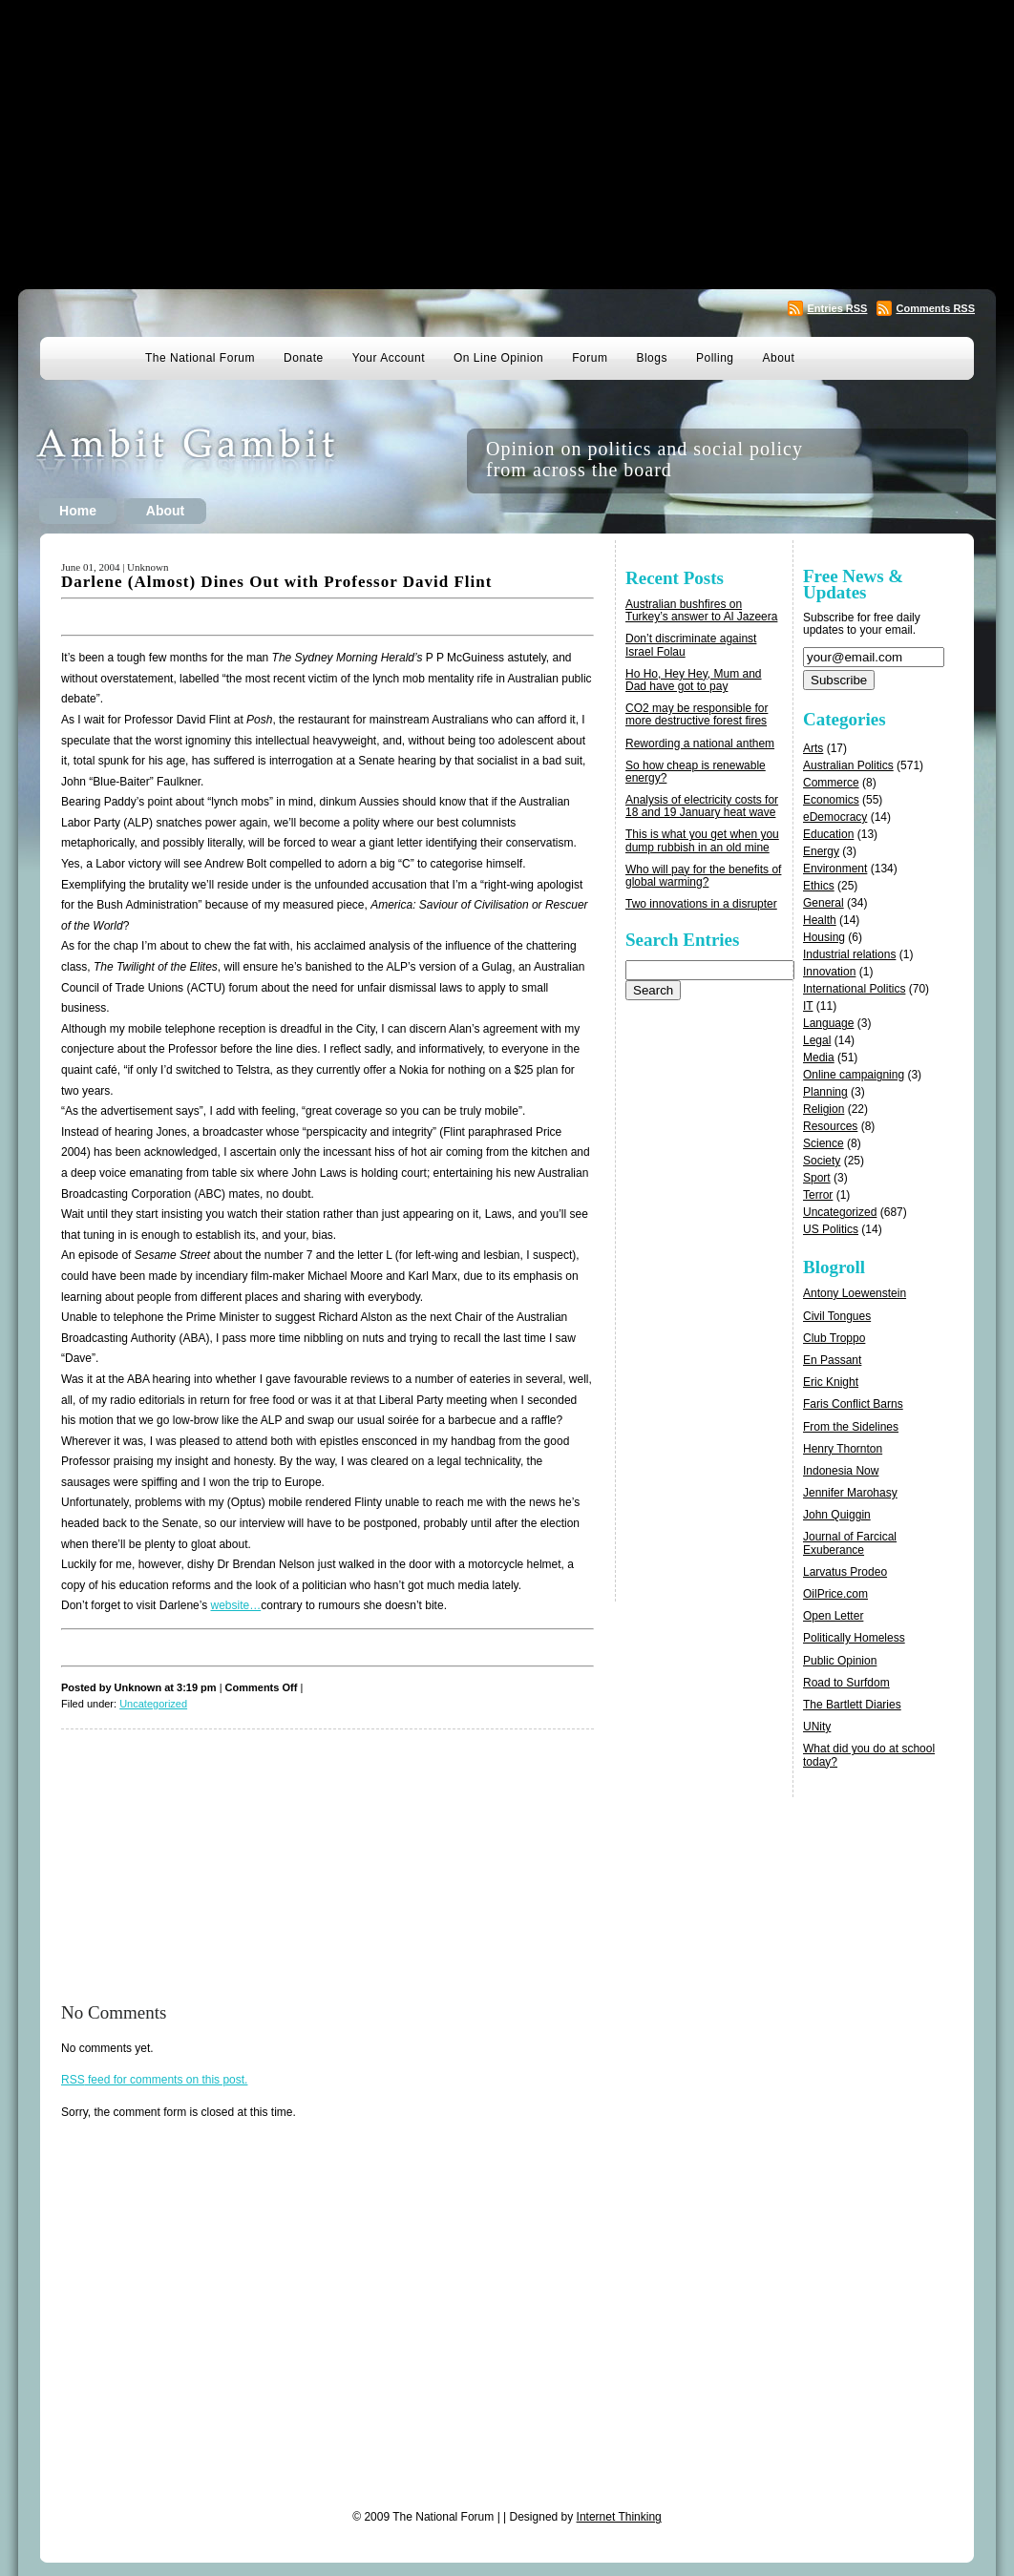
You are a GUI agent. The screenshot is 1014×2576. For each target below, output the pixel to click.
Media (818, 1057)
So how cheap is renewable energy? (695, 772)
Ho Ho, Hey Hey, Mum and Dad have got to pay (693, 680)
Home (77, 510)
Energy (821, 851)
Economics (831, 799)
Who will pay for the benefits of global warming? (703, 876)
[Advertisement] (507, 143)
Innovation (829, 971)
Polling (715, 358)
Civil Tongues (837, 1316)
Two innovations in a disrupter (701, 904)
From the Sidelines (850, 1427)
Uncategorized (153, 1703)
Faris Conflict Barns (853, 1404)
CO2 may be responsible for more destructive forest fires (696, 714)
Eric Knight (830, 1382)
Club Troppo (834, 1338)
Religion (823, 1109)
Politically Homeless (854, 1637)
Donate (304, 358)
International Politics (854, 988)
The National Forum (200, 358)
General (823, 903)
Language (828, 1023)
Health (819, 920)
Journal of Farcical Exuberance (850, 1543)
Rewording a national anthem (699, 743)
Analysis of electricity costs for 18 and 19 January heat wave (701, 806)
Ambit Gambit (214, 460)
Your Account (388, 358)
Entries (837, 308)
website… (236, 1605)
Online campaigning (853, 1074)
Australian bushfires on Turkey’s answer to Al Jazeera (701, 610)
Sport (817, 1177)
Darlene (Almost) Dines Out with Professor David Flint (276, 582)
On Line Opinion (498, 358)
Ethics (818, 885)
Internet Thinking (619, 2517)
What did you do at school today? (869, 1755)
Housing (824, 937)
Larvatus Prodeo (845, 1572)
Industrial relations (849, 954)
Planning (825, 1092)
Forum (589, 358)
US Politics (830, 1229)
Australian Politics (848, 765)
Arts (813, 748)
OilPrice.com (835, 1594)
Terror (818, 1195)
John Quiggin (837, 1514)
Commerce (831, 782)
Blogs (651, 358)
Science (823, 1143)
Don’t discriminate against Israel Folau (690, 645)
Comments (935, 308)
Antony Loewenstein (854, 1293)
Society (821, 1160)
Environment (835, 868)
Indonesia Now (840, 1470)
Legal (817, 1040)
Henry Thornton (842, 1449)
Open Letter (833, 1616)
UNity (817, 1726)
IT (808, 1006)
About (779, 358)
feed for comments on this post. (154, 2079)
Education (828, 834)
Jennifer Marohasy (850, 1492)
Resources (830, 1126)
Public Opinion (840, 1660)
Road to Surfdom (846, 1682)
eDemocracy (835, 817)
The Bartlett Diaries (852, 1704)
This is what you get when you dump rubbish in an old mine (702, 840)
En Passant (832, 1360)
